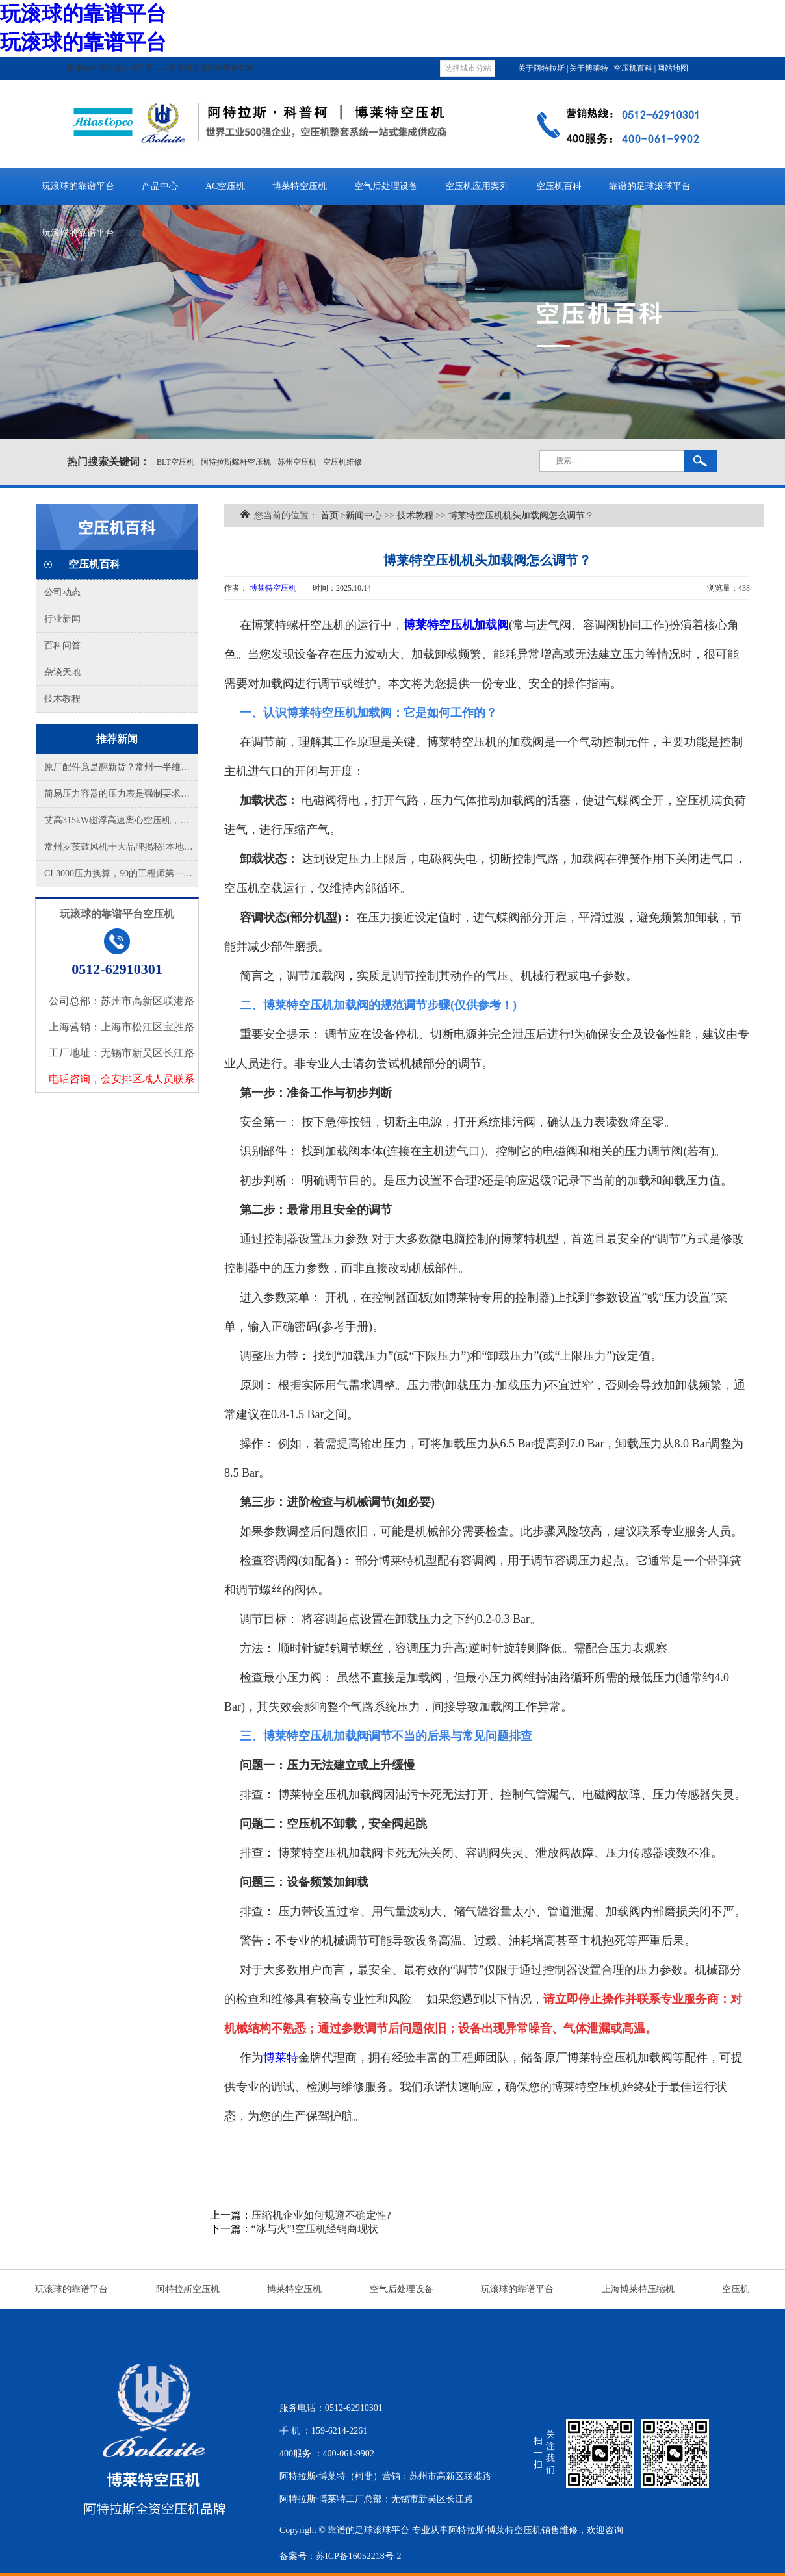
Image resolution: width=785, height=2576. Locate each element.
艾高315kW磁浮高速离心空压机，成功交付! (121, 820)
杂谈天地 (62, 672)
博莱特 (280, 2057)
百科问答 (62, 645)
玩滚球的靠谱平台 (83, 13)
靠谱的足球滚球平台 (650, 186)
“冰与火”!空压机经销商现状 (315, 2228)
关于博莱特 (589, 68)
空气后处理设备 (386, 186)
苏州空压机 (296, 461)
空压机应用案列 (477, 186)
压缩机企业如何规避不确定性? (321, 2215)
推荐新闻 (117, 739)
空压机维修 (342, 461)
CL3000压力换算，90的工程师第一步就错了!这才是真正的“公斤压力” (121, 873)
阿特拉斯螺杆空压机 (236, 461)
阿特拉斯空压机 (188, 2289)
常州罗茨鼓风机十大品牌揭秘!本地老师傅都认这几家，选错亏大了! (121, 847)
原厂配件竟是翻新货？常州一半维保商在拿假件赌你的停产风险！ (121, 767)
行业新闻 (62, 619)
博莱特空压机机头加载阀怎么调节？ (521, 515)
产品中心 (160, 186)
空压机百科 (633, 68)
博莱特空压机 (299, 186)
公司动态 (62, 592)
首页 (329, 515)
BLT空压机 (175, 461)
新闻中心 (364, 515)
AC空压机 (225, 186)
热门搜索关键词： (108, 461)
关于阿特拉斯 (542, 68)
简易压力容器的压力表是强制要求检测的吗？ (121, 793)
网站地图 (672, 68)
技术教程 (62, 699)
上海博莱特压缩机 (638, 2289)
